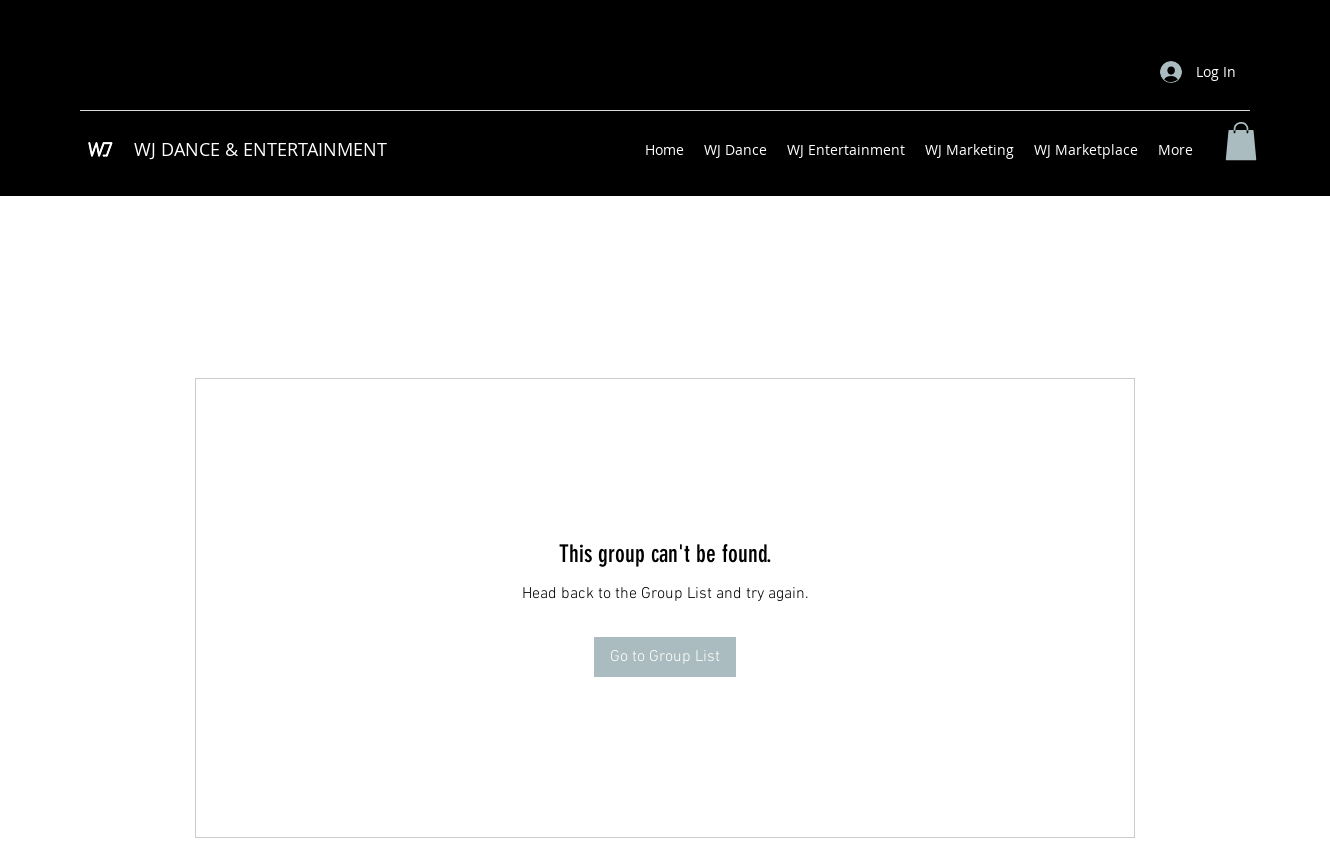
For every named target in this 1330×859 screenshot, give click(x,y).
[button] (1241, 141)
